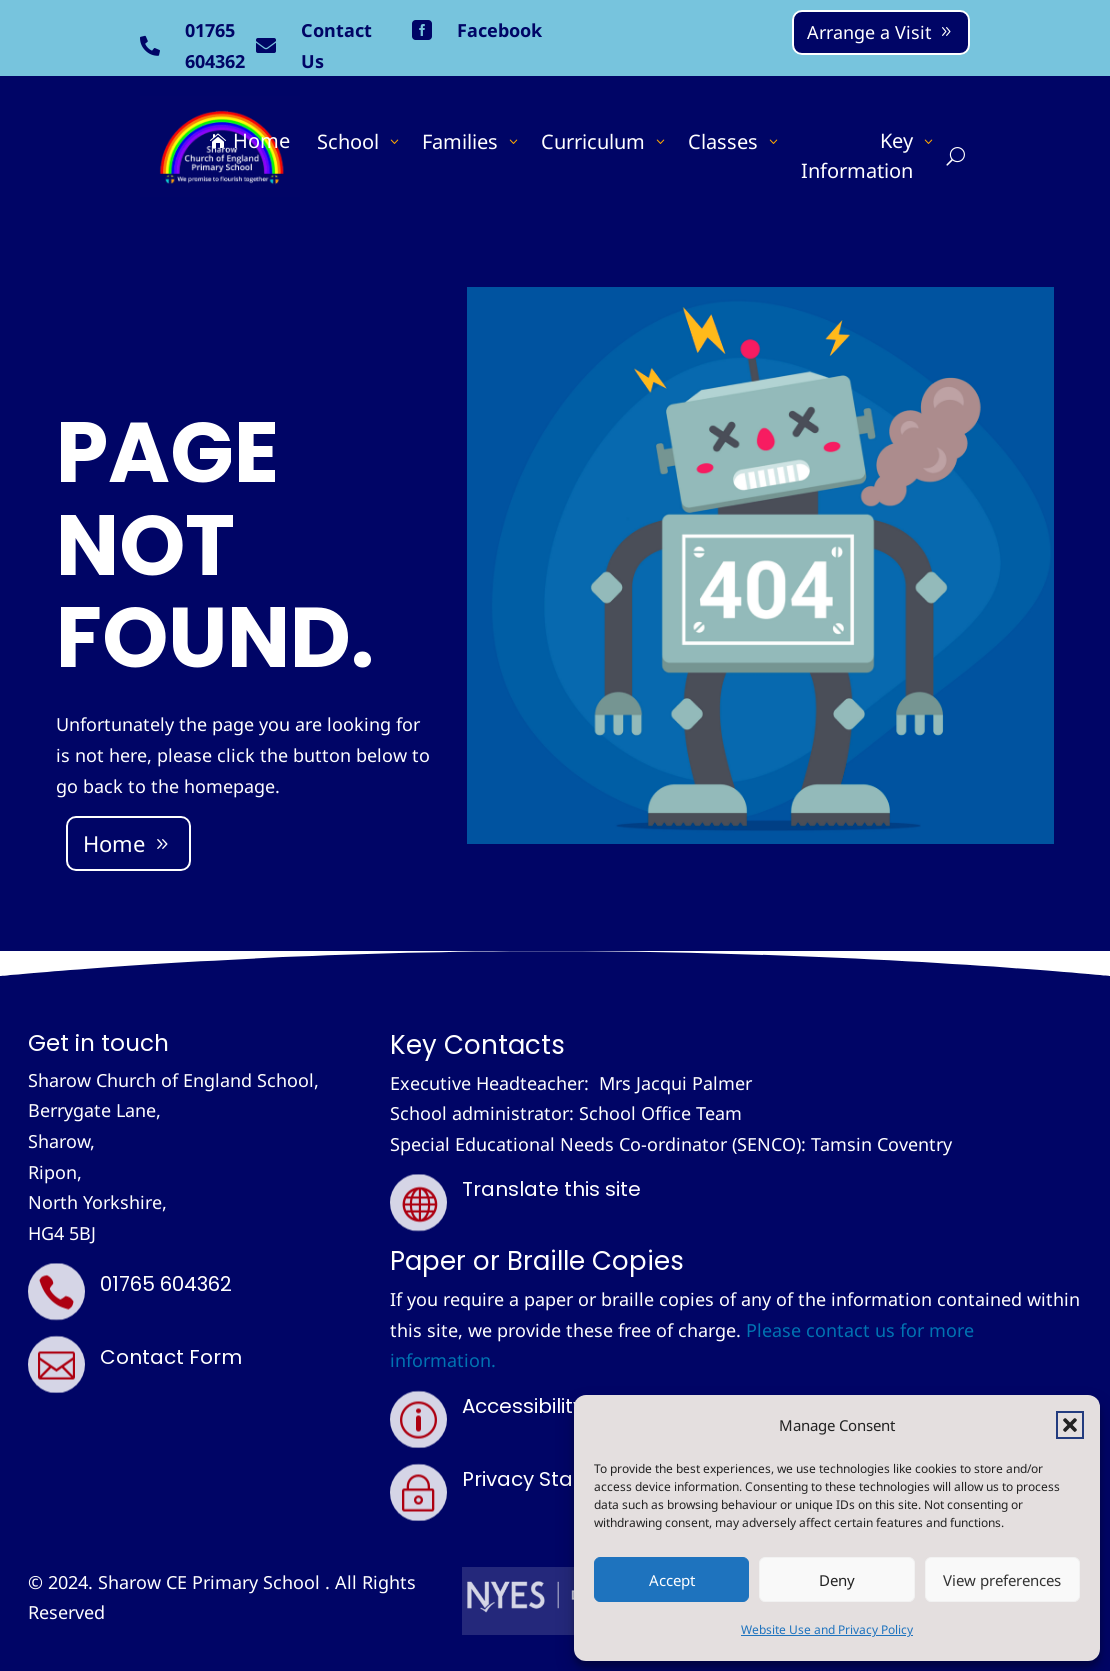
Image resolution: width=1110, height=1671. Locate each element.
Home (114, 843)
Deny (837, 1580)
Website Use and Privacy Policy (827, 1629)
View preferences (1002, 1580)
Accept (672, 1580)
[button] (1070, 1425)
